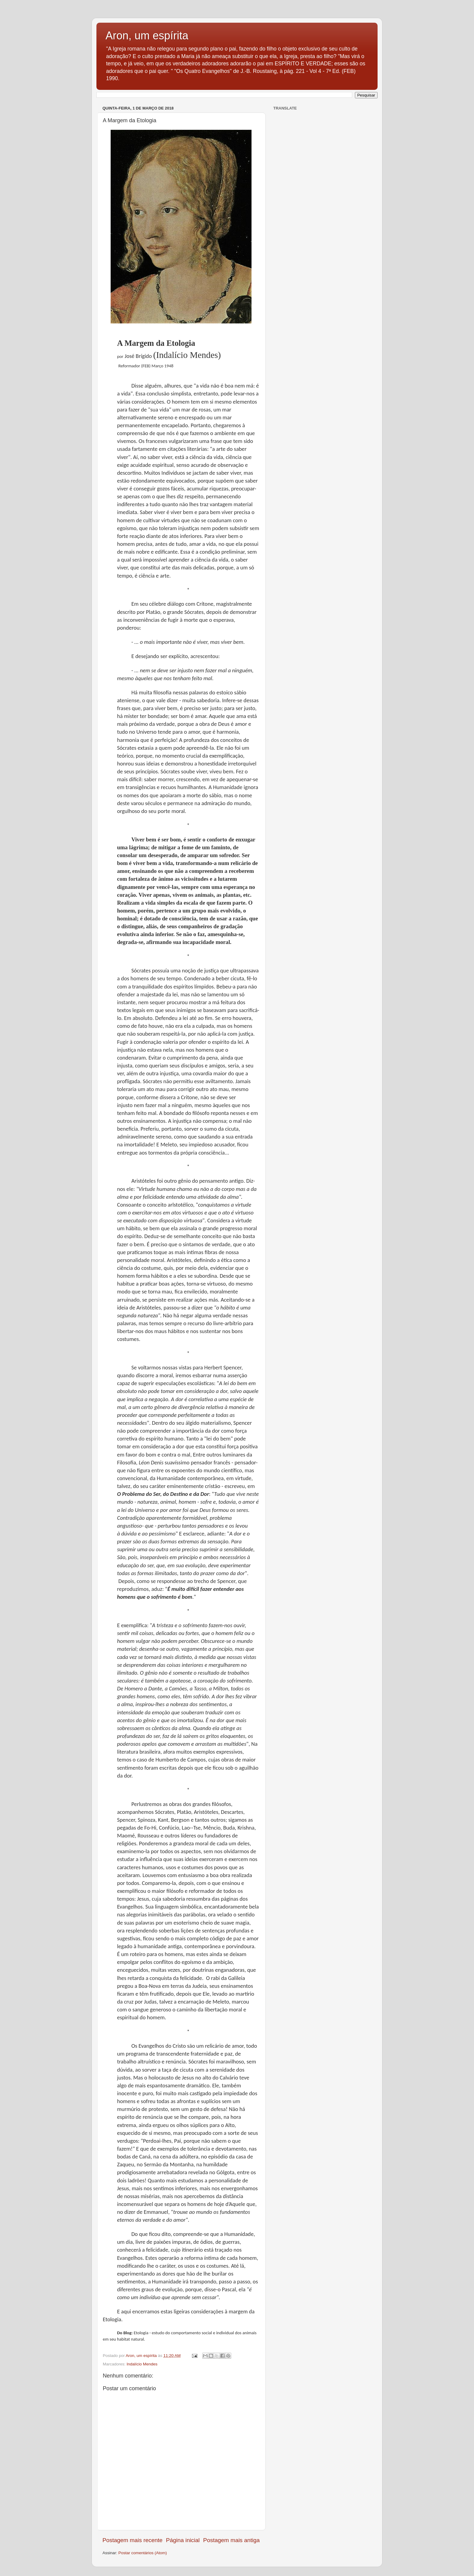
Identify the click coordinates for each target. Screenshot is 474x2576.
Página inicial (183, 2540)
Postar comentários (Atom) (142, 2553)
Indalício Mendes (142, 2364)
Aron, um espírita (147, 35)
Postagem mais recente (132, 2540)
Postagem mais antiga (231, 2540)
